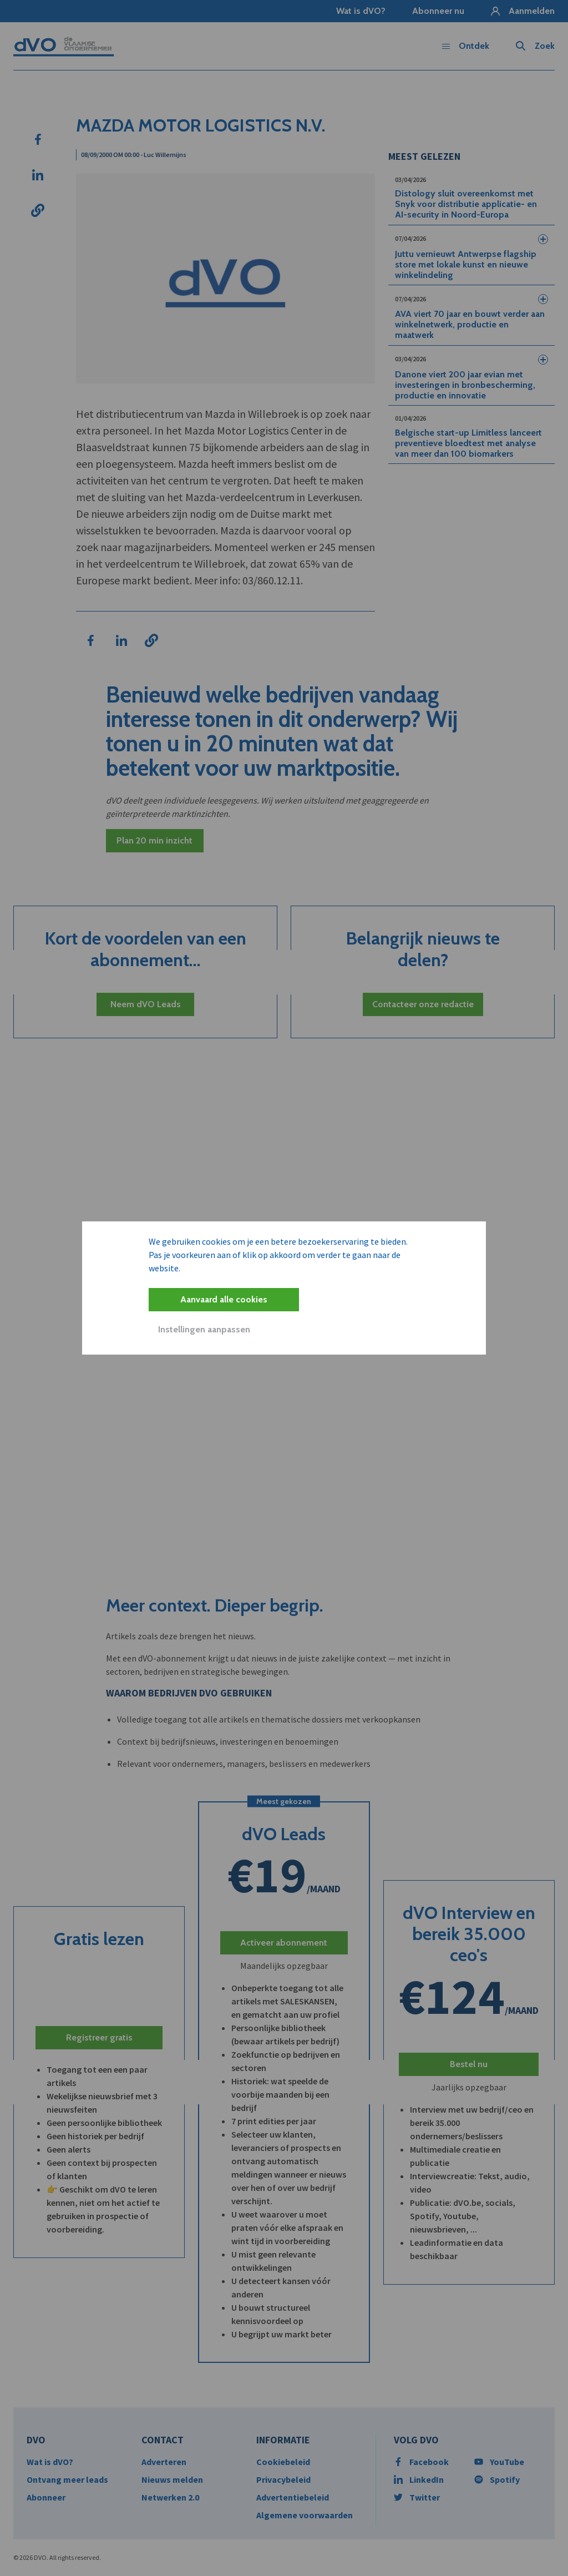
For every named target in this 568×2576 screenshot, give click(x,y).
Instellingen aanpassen (204, 1329)
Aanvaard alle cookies (223, 1299)
